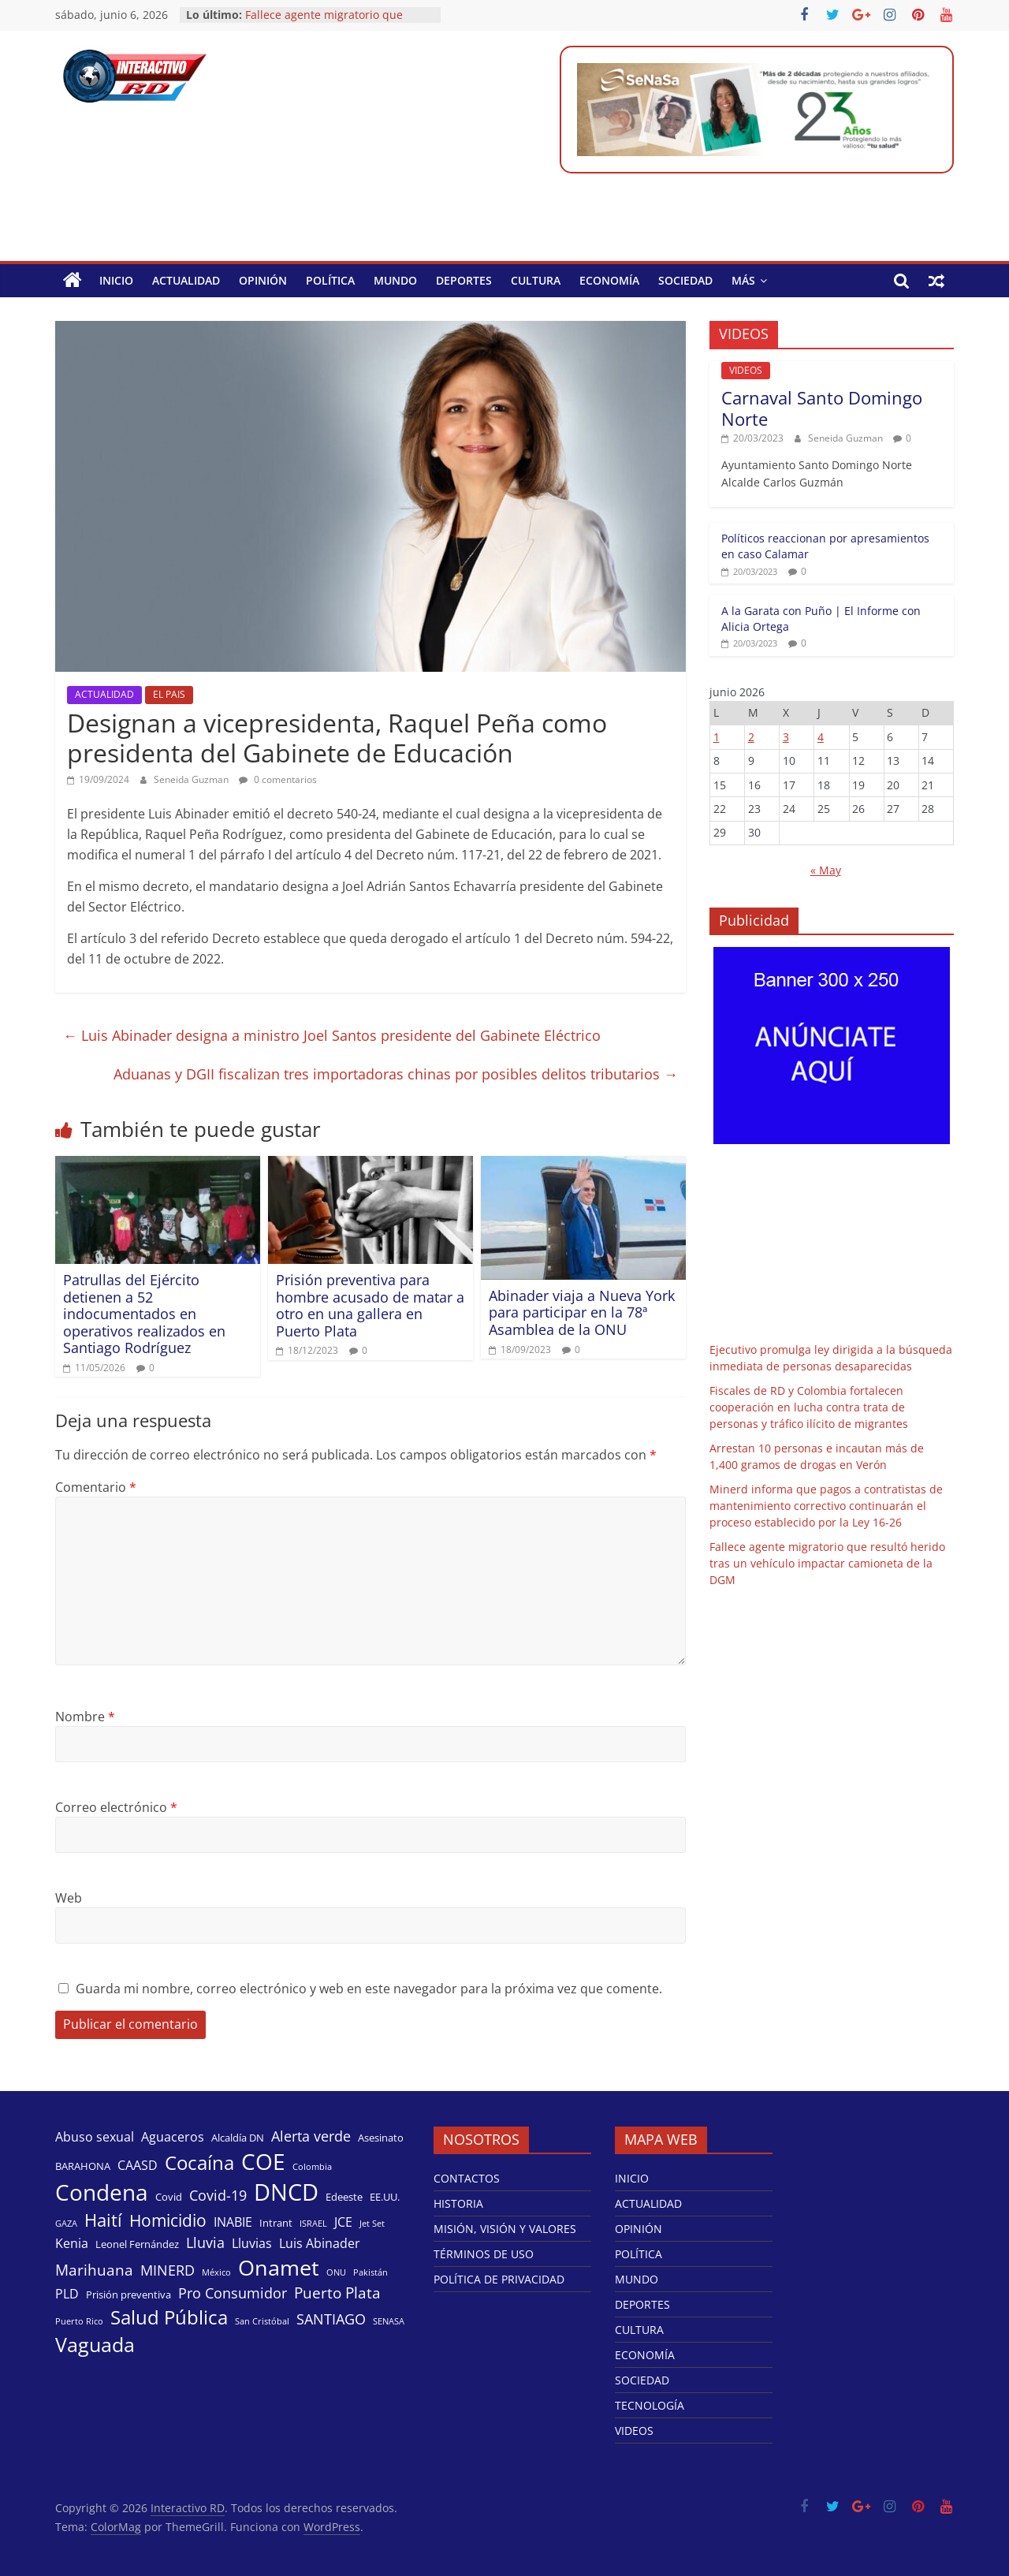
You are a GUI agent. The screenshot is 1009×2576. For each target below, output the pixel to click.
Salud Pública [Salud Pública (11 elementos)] (169, 2317)
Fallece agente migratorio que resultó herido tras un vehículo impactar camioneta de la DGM (827, 1563)
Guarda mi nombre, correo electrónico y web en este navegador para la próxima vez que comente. (369, 1988)
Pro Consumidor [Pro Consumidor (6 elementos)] (232, 2292)
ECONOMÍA (609, 280)
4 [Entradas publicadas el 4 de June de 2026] (820, 736)
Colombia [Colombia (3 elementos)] (312, 2166)
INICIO (116, 280)
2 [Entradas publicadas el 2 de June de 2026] (751, 736)
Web (68, 1898)
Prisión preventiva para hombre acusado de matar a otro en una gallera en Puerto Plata (370, 1305)
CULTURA (535, 280)
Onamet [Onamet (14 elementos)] (278, 2267)
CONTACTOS (467, 2178)
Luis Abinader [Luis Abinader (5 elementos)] (319, 2243)
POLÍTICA (330, 280)
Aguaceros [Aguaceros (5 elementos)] (172, 2136)
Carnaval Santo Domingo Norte (821, 408)
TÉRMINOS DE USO (484, 2253)
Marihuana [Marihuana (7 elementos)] (94, 2270)
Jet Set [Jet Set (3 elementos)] (372, 2223)
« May (825, 870)
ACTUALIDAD (186, 280)
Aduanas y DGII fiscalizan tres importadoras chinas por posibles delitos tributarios (396, 1073)
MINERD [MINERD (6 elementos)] (167, 2270)
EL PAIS (169, 694)
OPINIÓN (263, 280)
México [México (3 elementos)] (216, 2272)
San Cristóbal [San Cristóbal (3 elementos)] (262, 2321)
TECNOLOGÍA (649, 2405)
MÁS (743, 280)
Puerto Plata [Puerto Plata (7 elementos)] (337, 2293)
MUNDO (395, 280)
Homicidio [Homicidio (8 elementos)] (168, 2220)
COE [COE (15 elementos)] (263, 2161)
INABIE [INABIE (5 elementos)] (233, 2222)
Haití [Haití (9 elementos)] (103, 2220)
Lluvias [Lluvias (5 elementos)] (252, 2243)
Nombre (85, 1716)
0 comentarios (278, 779)
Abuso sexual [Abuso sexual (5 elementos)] (94, 2136)
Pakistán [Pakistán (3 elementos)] (370, 2272)
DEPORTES (464, 280)
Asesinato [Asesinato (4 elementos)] (381, 2138)
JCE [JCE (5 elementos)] (343, 2222)
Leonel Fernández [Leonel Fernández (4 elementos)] (137, 2244)
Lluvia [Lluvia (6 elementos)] (205, 2242)
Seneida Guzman (192, 779)
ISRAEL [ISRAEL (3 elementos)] (313, 2223)
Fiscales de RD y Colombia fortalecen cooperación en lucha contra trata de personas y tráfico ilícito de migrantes (808, 1407)
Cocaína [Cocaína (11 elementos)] (199, 2162)
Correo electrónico (116, 1807)
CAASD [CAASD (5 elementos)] (137, 2165)
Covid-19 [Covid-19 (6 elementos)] (218, 2195)
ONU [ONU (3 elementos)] (336, 2272)
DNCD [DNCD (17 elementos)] (286, 2192)
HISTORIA (458, 2203)
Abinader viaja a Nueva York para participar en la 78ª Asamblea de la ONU (582, 1312)
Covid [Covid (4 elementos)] (168, 2197)
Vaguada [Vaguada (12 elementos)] (95, 2344)
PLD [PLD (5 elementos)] (67, 2293)
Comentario (95, 1487)
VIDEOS (745, 370)
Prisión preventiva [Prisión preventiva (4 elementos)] (128, 2294)
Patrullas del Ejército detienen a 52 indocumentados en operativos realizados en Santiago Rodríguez (144, 1313)
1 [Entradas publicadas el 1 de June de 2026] (716, 736)
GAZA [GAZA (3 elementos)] (66, 2223)
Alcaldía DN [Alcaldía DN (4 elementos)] (237, 2138)
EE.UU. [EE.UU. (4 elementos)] (385, 2197)
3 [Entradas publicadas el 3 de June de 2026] (786, 736)
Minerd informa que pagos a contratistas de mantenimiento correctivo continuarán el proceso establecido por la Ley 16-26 (826, 1506)
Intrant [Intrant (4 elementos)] (275, 2223)
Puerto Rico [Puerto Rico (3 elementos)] (79, 2321)
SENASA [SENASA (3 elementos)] (388, 2321)
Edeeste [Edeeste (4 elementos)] (344, 2197)
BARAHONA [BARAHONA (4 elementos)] (82, 2166)
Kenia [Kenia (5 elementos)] (71, 2243)
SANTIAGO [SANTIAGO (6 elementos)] (331, 2318)
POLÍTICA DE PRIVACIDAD (499, 2279)
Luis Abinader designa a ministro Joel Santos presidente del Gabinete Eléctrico (332, 1035)
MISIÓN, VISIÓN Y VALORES (505, 2228)
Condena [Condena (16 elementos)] (101, 2192)
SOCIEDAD (685, 280)
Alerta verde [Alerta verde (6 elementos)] (311, 2136)
